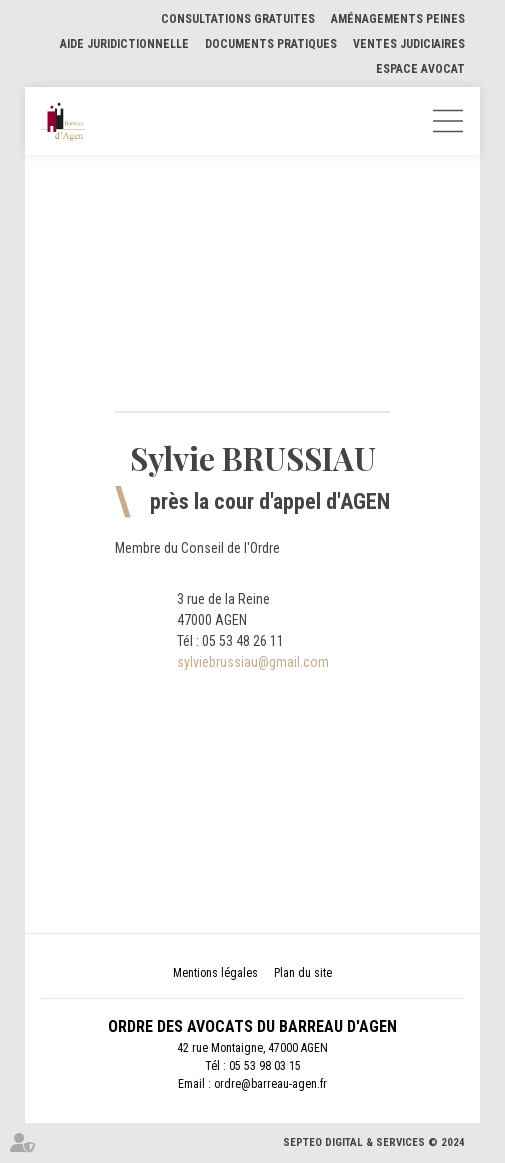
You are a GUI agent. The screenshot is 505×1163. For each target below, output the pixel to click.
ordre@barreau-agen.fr (270, 1084)
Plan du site (303, 973)
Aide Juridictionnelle (124, 44)
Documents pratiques (271, 44)
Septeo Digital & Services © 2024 (374, 1142)
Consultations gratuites (238, 19)
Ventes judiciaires (409, 44)
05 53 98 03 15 (265, 1066)
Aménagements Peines (398, 19)
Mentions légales (215, 973)
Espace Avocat (420, 69)
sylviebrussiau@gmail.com (253, 662)
